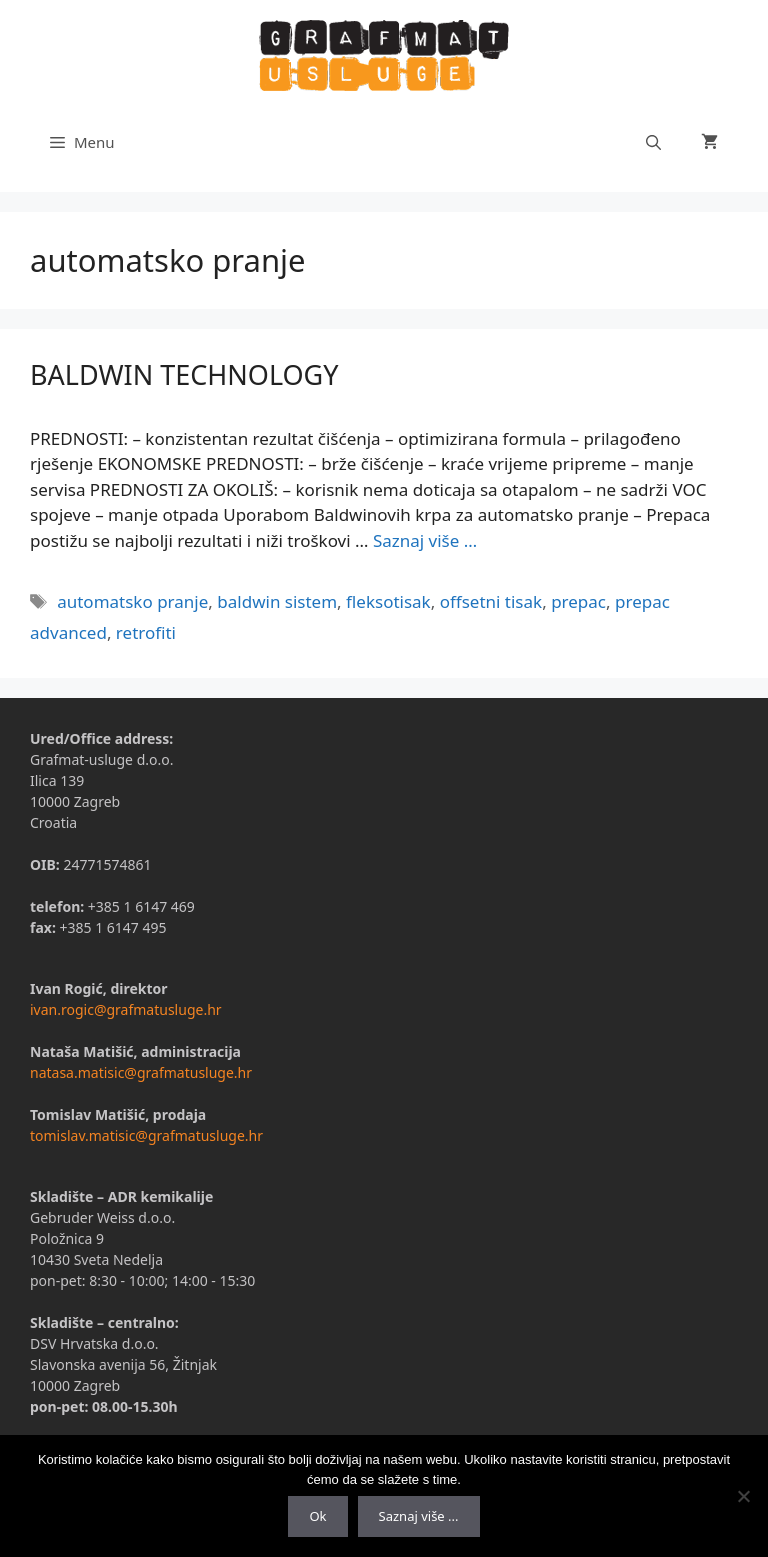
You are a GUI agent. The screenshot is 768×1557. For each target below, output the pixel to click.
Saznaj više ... (419, 1516)
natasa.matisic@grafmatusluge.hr (141, 1072)
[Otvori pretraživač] (653, 142)
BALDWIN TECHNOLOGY (184, 374)
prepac (578, 601)
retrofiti (146, 632)
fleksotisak (388, 601)
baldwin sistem (277, 601)
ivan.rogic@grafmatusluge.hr (126, 1009)
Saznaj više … (425, 540)
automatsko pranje (132, 601)
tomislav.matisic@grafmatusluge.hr (146, 1135)
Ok (317, 1516)
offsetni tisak (491, 601)
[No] (743, 1496)
